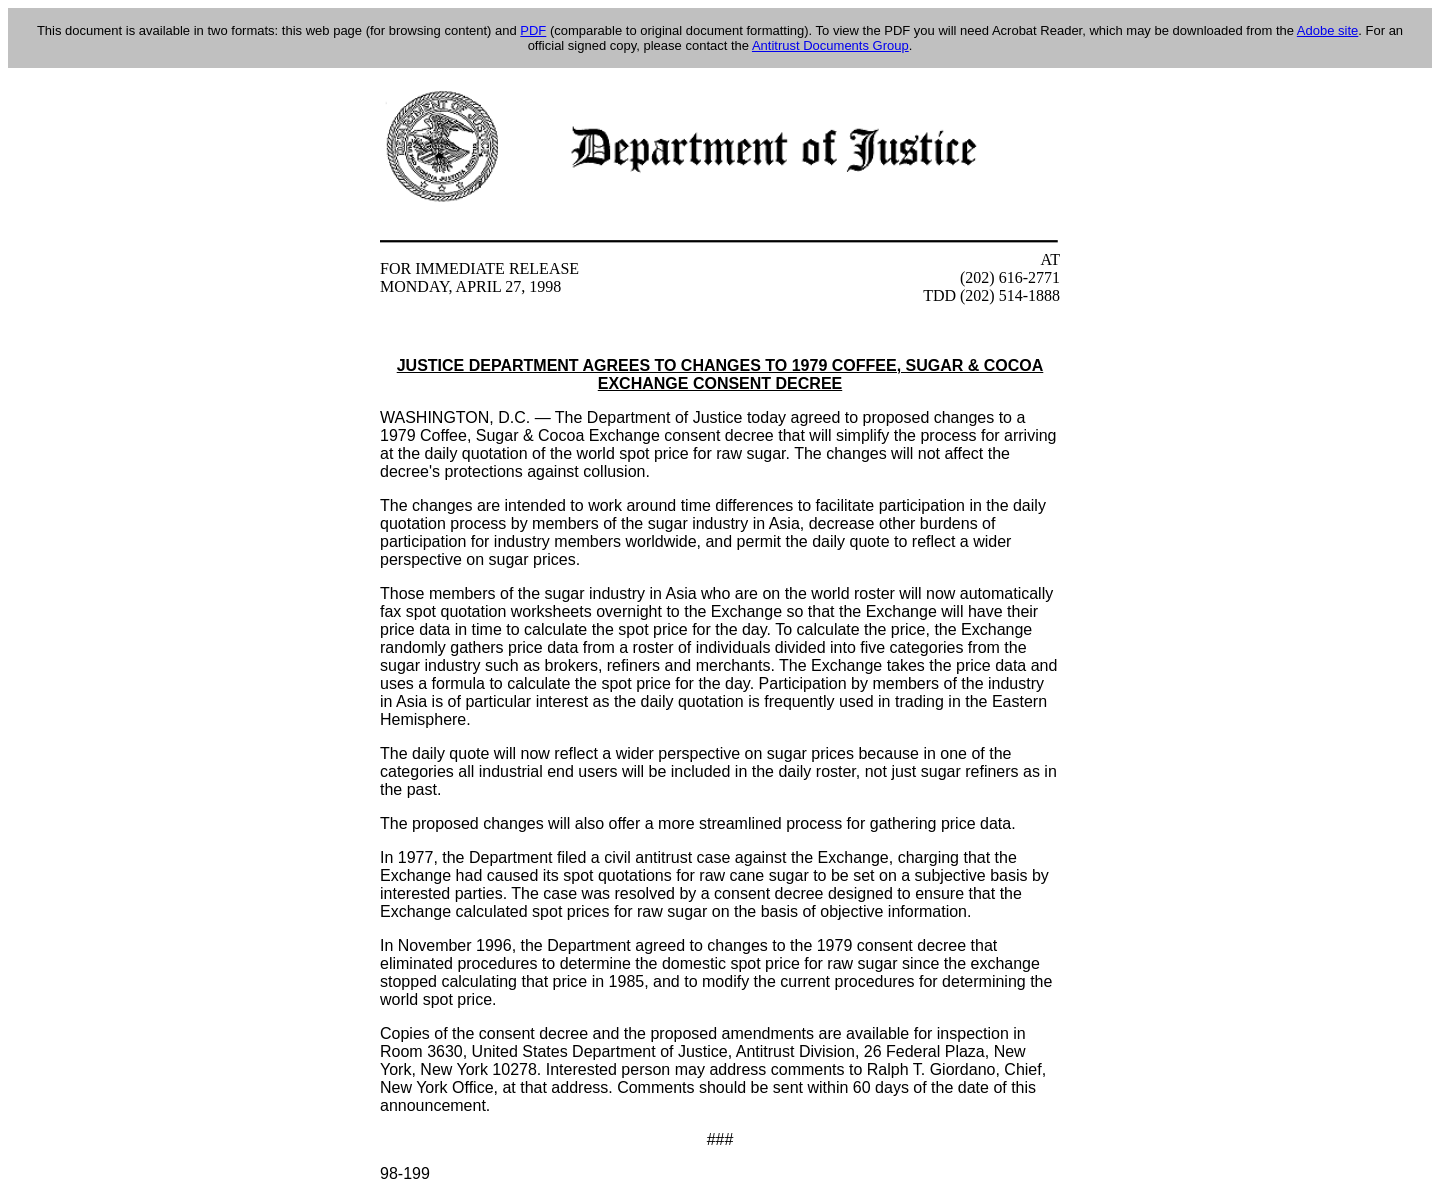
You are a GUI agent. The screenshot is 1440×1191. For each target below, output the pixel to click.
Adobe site (1327, 30)
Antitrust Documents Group (830, 45)
